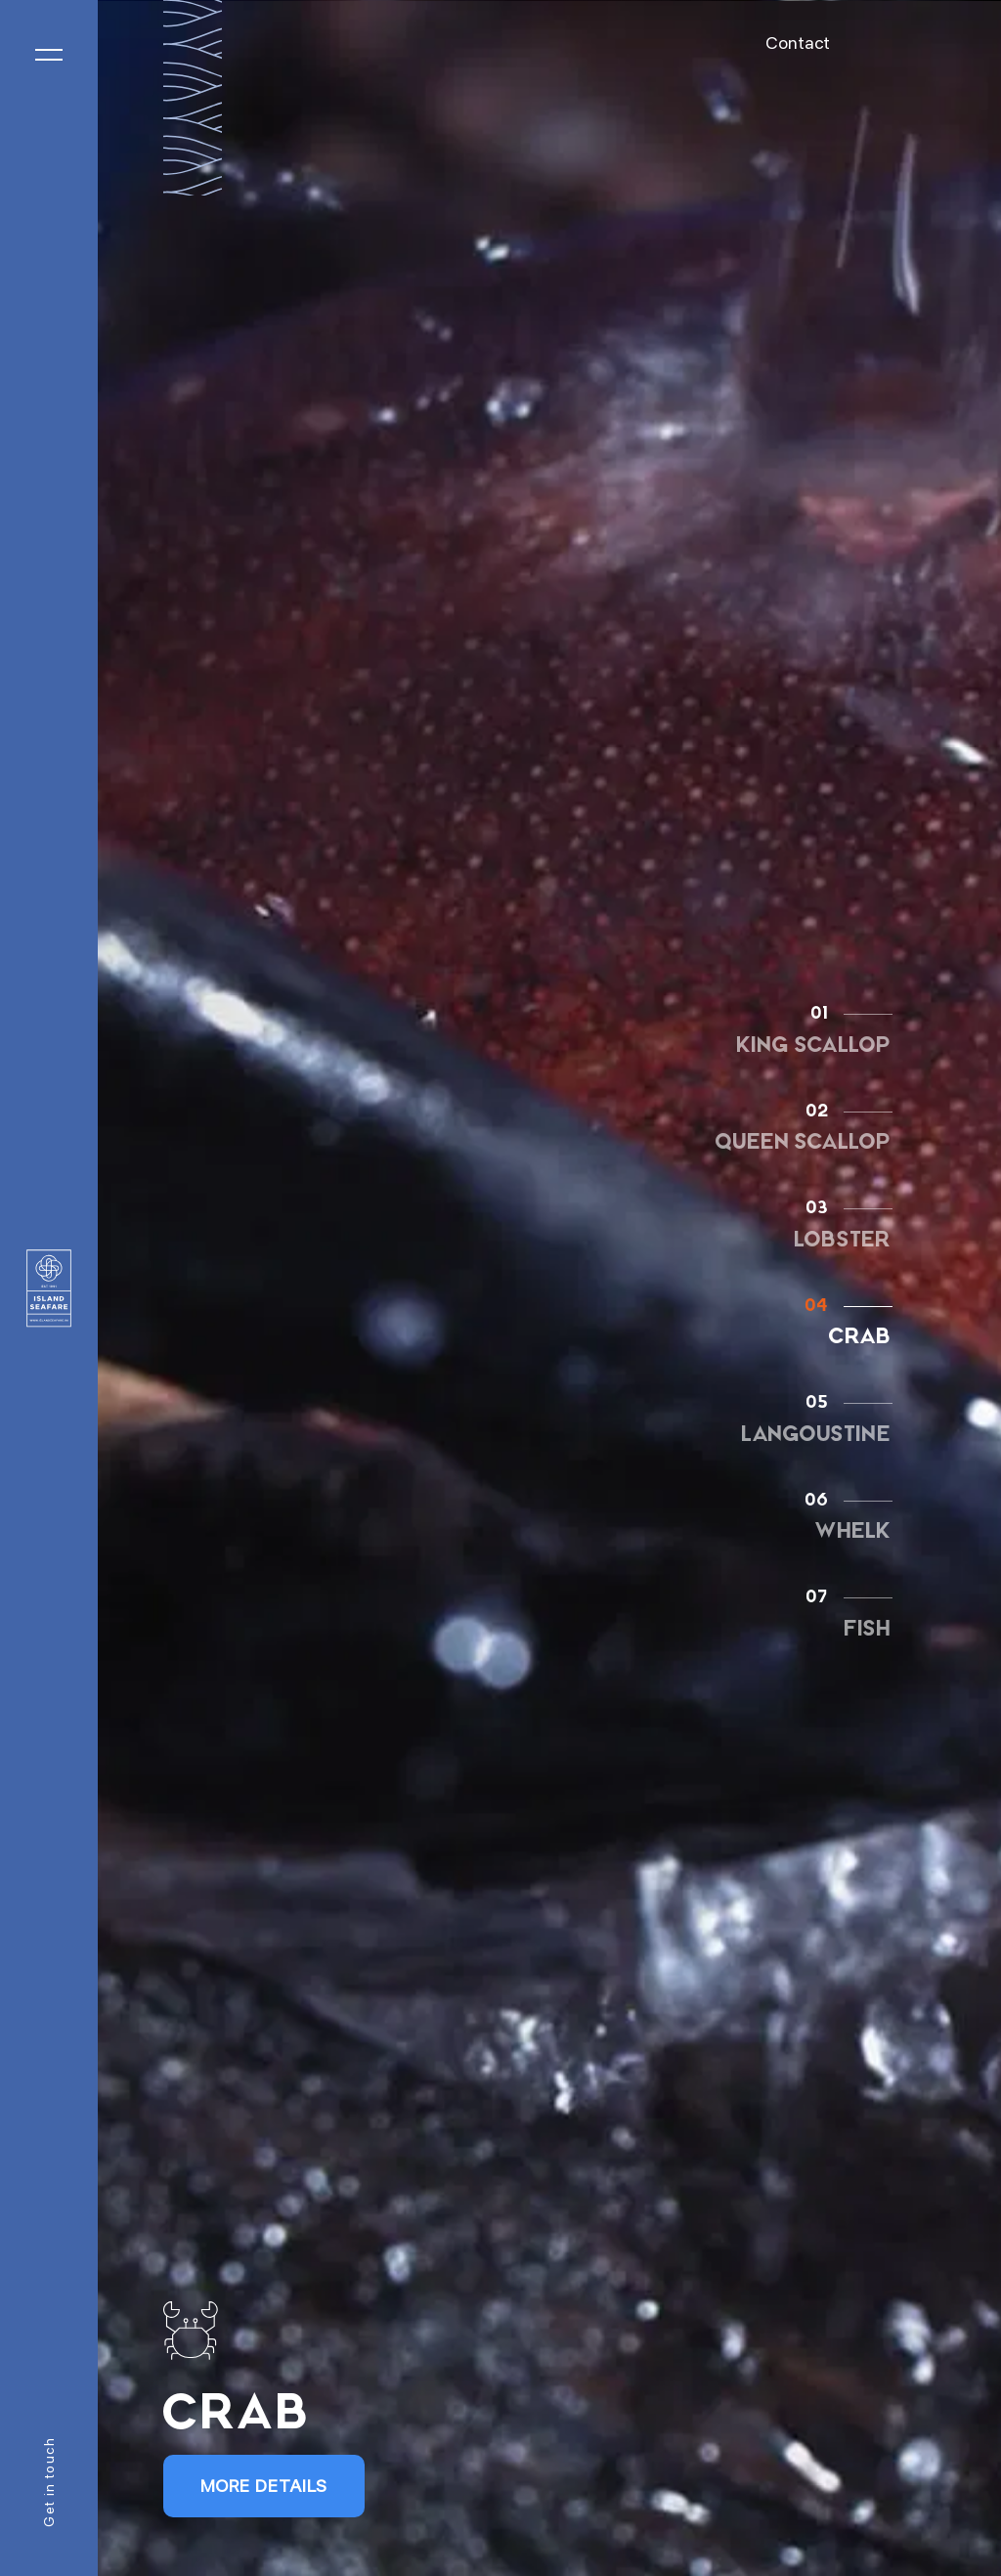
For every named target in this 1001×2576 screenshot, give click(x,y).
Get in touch (49, 2482)
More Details (264, 2485)
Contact (797, 42)
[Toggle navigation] (49, 55)
